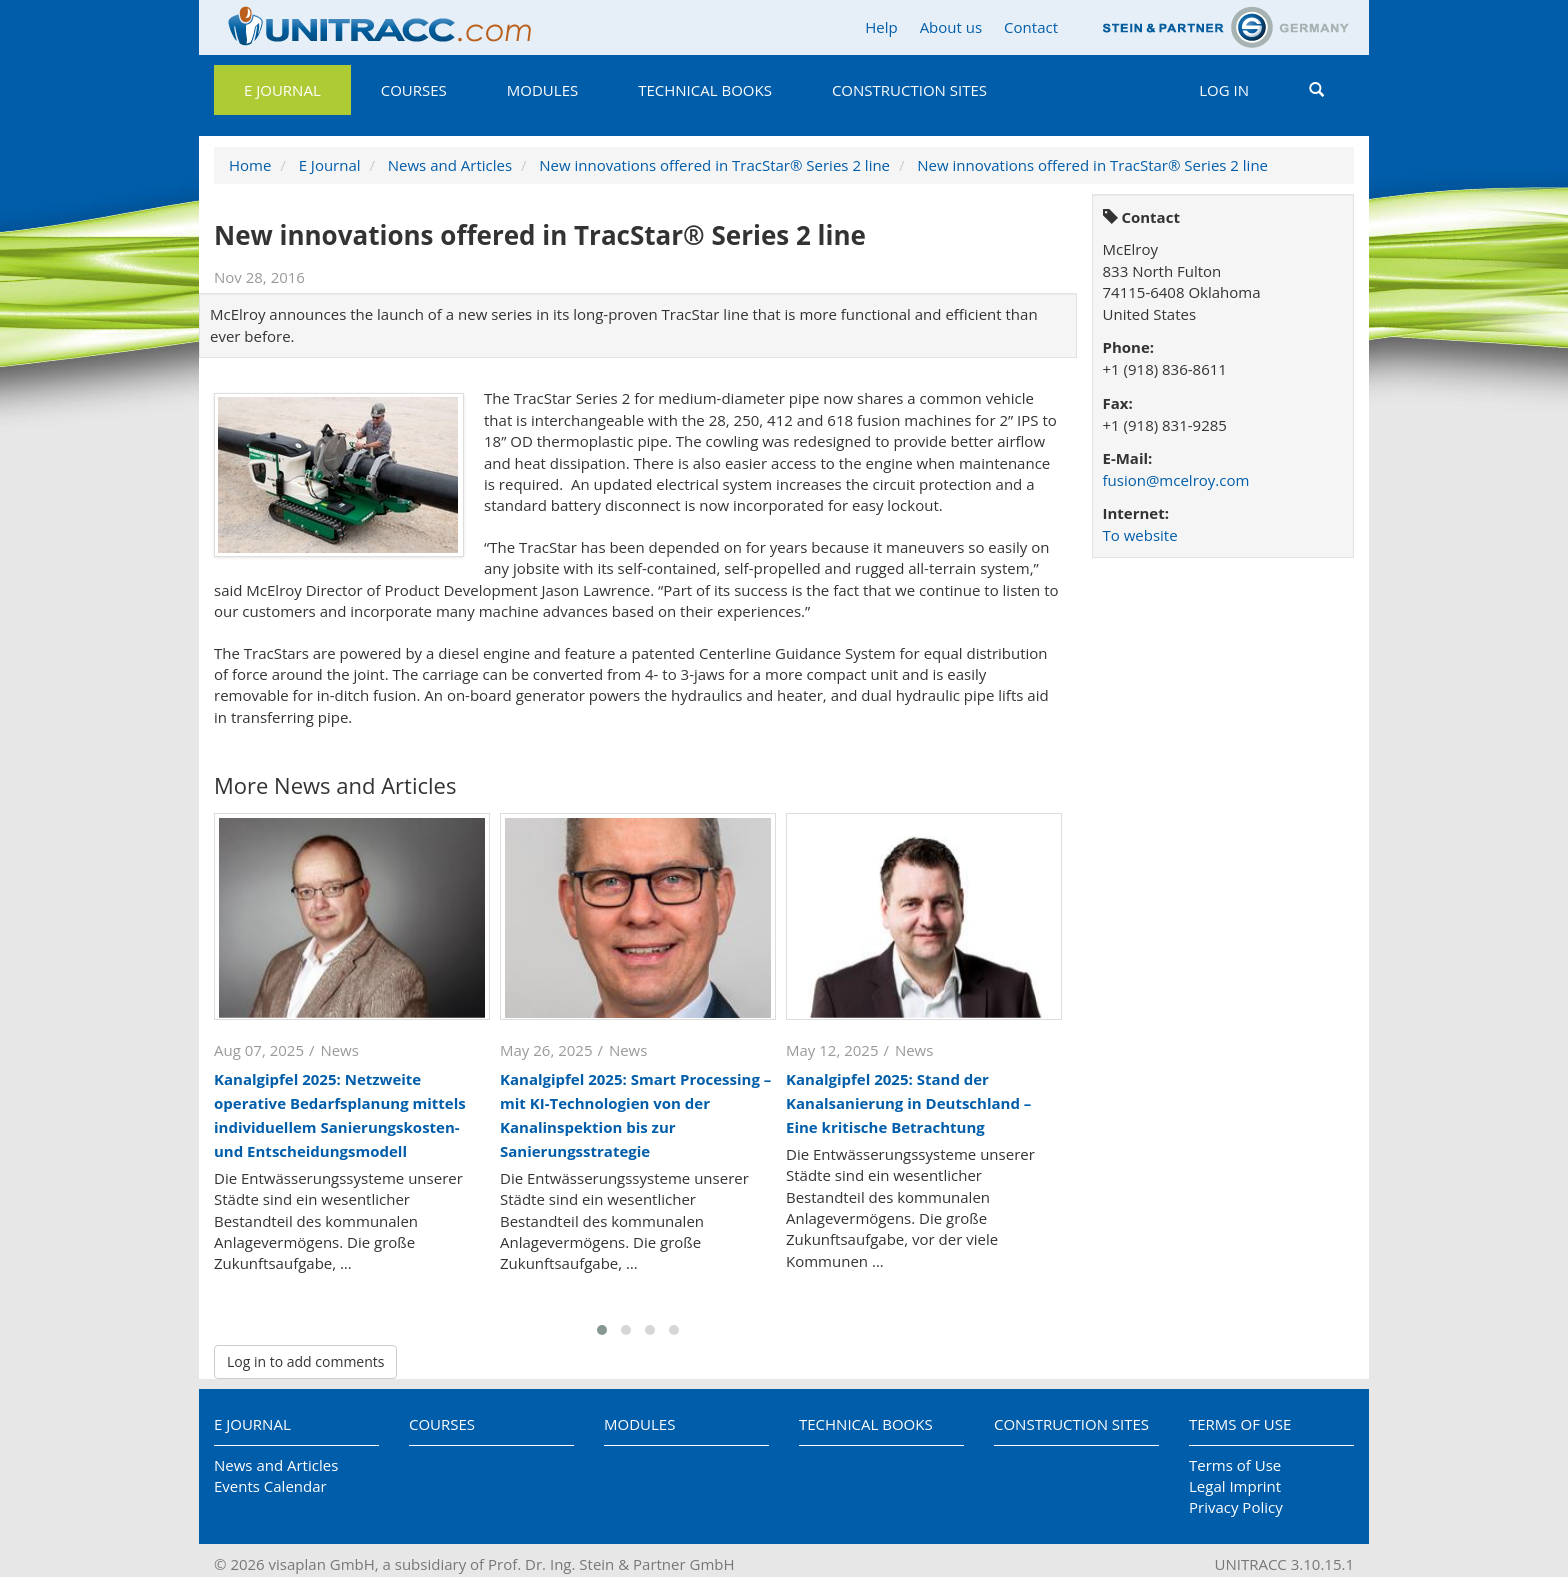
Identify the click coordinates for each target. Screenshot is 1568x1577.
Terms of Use (1240, 1424)
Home (250, 165)
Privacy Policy (1236, 1507)
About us (951, 27)
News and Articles (450, 165)
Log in (1224, 90)
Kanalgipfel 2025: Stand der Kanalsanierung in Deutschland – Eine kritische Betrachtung (908, 1103)
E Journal (282, 90)
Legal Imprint (1235, 1486)
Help (881, 27)
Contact (1031, 27)
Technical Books (705, 90)
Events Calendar (270, 1486)
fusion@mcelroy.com (1176, 480)
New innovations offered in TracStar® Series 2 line (714, 165)
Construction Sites (909, 90)
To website (1140, 535)
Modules (542, 90)
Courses (414, 90)
